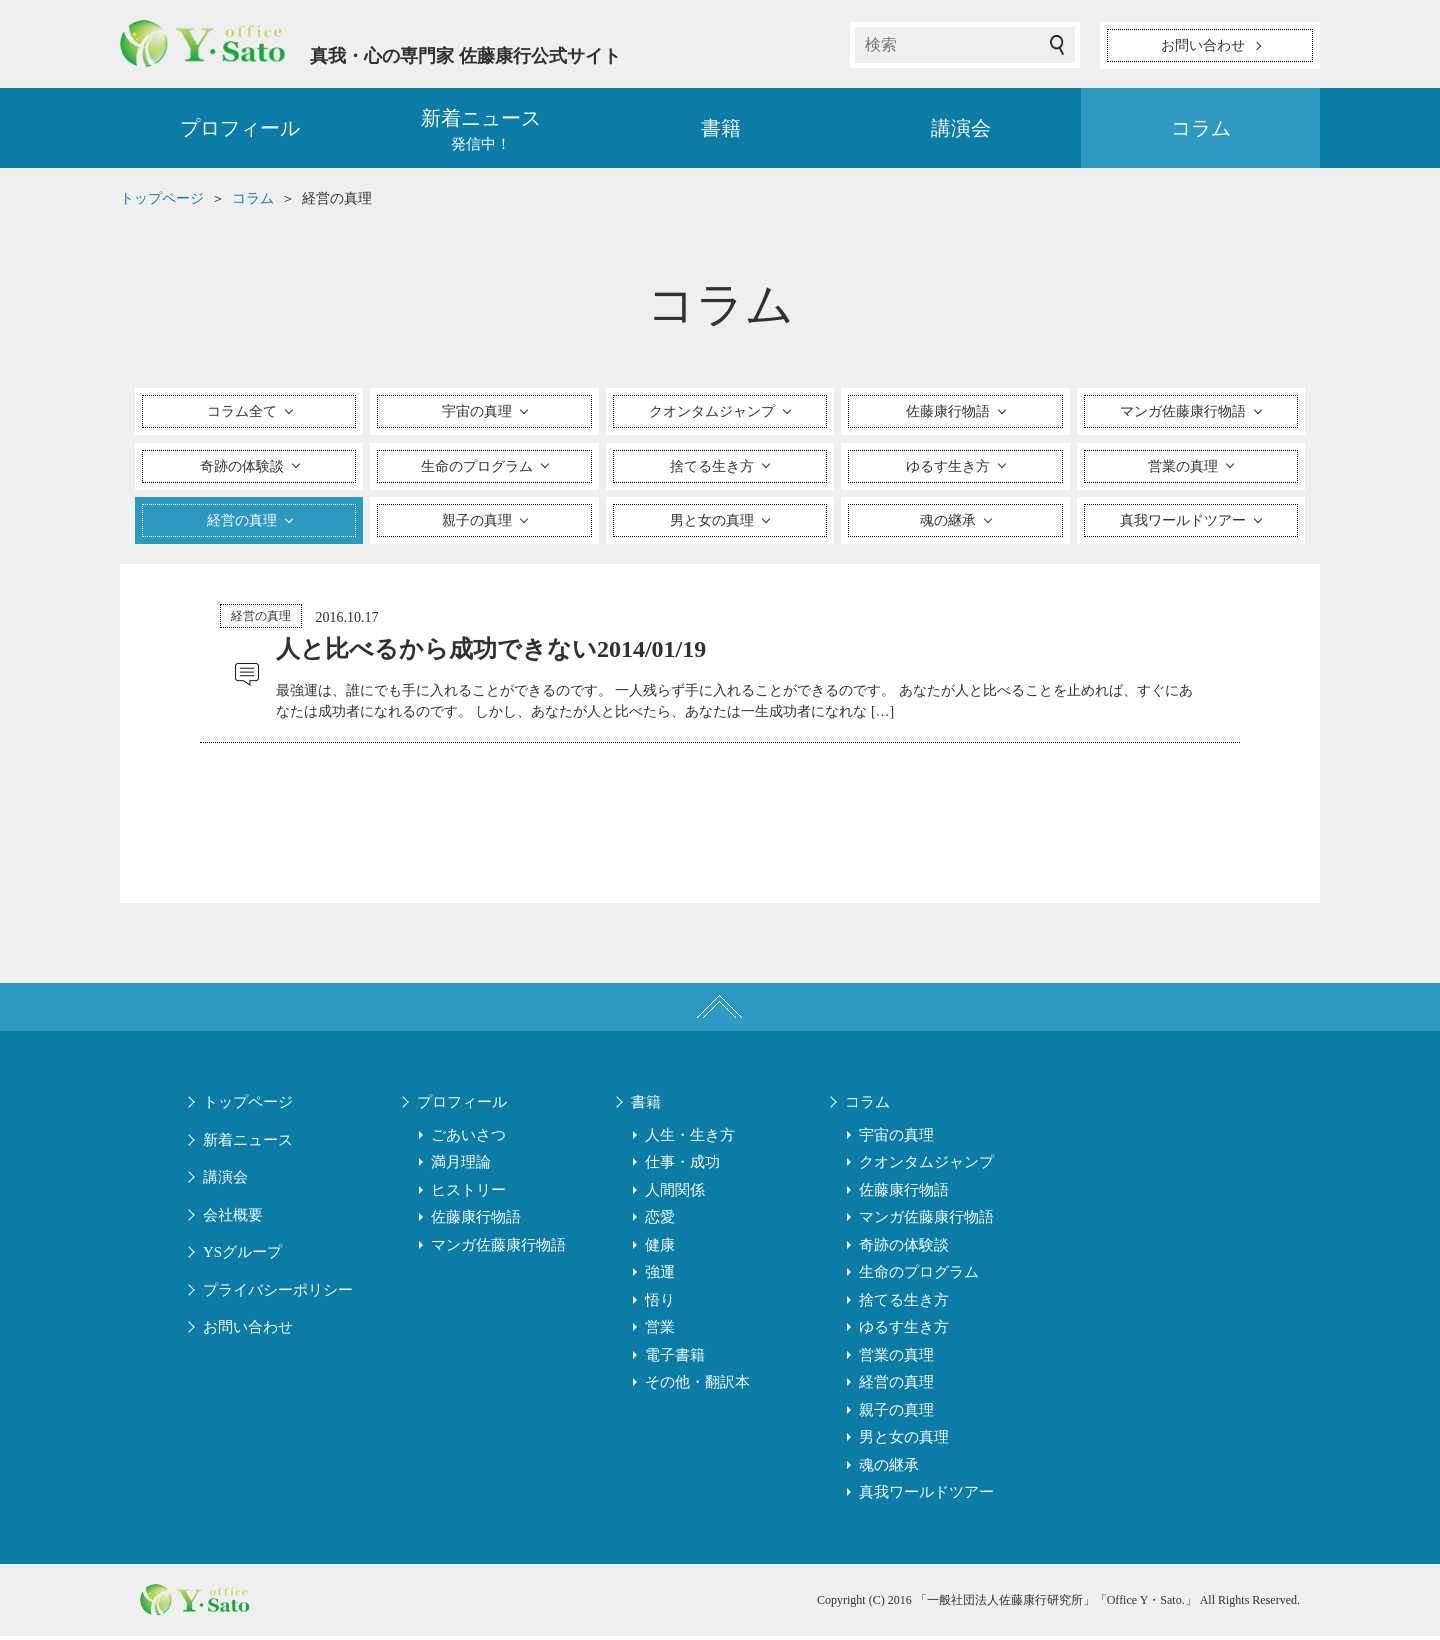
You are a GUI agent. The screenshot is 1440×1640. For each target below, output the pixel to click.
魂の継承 (889, 1469)
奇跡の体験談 (904, 1249)
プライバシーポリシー (278, 1294)
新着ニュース (248, 1144)
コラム (1201, 130)
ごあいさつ (468, 1139)
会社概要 (233, 1219)
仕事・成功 (682, 1166)
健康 (660, 1249)
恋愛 (660, 1221)
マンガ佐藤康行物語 (498, 1249)
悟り (660, 1304)
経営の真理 (261, 618)
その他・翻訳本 (697, 1386)
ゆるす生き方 (904, 1331)
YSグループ (242, 1256)
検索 (1057, 45)
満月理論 (461, 1166)
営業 (660, 1331)
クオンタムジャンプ (926, 1166)
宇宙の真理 (896, 1139)
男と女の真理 (904, 1441)
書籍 (721, 130)
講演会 (961, 130)
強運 (660, 1276)
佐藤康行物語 (476, 1221)
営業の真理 (896, 1359)
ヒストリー (468, 1194)
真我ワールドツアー (926, 1496)
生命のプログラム (919, 1276)
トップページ (248, 1106)
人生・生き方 (690, 1139)
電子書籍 (675, 1359)
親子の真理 (896, 1414)
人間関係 (675, 1194)
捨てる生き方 (904, 1304)
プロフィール (240, 130)
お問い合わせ (248, 1331)
